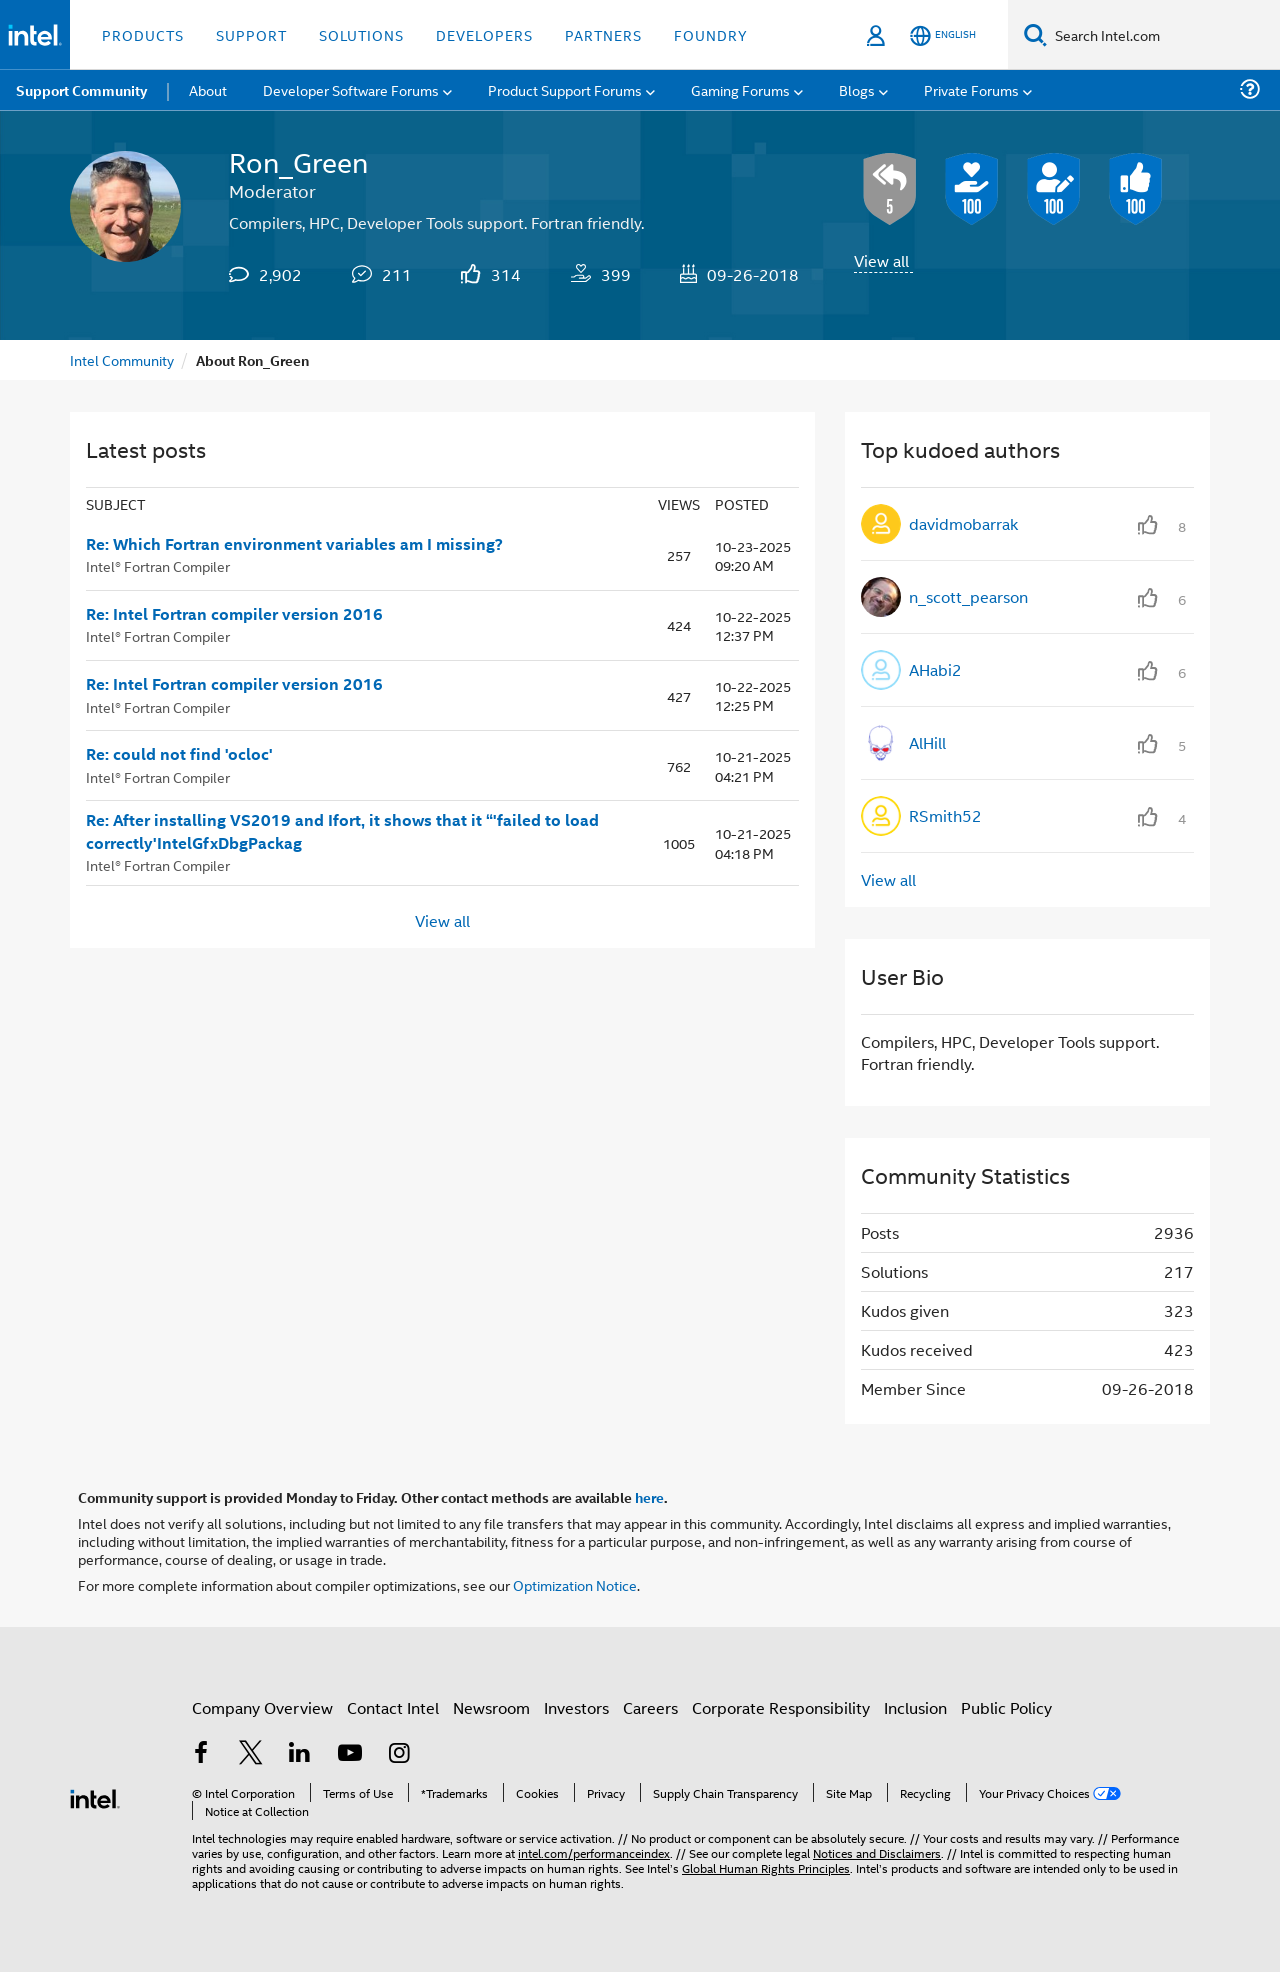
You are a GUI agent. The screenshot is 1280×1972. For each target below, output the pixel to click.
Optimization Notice (575, 1584)
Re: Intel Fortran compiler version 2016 (234, 614)
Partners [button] (603, 34)
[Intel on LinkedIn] (300, 1754)
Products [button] (143, 34)
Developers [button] (484, 34)
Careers (650, 1707)
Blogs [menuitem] (857, 89)
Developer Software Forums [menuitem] (351, 89)
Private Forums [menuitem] (971, 89)
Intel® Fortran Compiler (158, 565)
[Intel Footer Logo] (95, 1796)
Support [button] (251, 34)
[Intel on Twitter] (251, 1754)
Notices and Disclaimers (877, 1852)
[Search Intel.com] (1163, 35)
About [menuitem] (208, 89)
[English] (943, 35)
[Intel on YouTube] (350, 1754)
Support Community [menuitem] (81, 90)
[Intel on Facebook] (201, 1754)
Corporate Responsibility (781, 1707)
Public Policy (1006, 1707)
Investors (576, 1707)
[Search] (1035, 34)
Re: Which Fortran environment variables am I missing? (294, 544)
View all (881, 260)
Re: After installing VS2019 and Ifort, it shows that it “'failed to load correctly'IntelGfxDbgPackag (342, 831)
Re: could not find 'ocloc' (179, 754)
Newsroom (491, 1707)
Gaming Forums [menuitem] (740, 89)
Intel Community (122, 359)
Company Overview (262, 1707)
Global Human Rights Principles (766, 1867)
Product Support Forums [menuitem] (565, 89)
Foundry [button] (711, 34)
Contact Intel (393, 1707)
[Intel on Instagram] (399, 1754)
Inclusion (915, 1707)
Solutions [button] (361, 34)
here (649, 1497)
